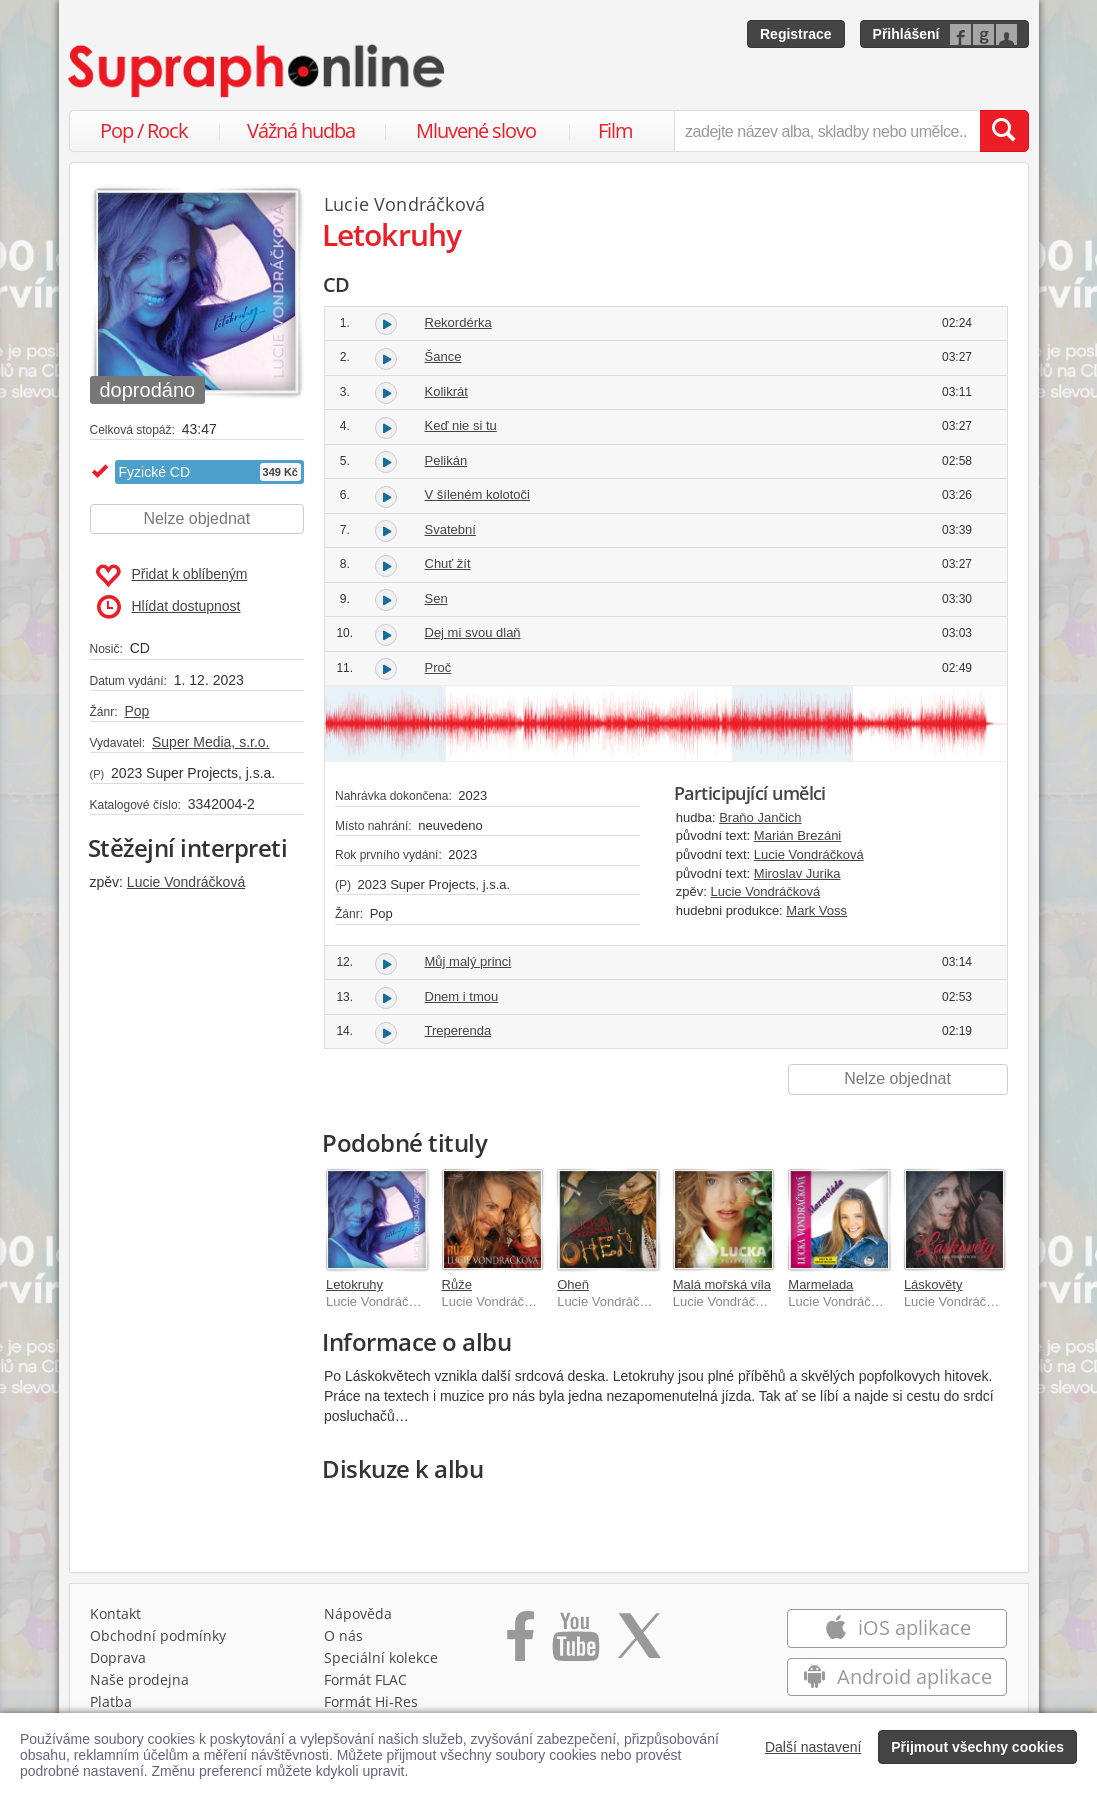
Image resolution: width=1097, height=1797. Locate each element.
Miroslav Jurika (797, 873)
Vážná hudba (301, 130)
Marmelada (820, 1284)
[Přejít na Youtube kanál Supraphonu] (575, 1643)
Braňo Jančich (760, 817)
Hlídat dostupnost (169, 607)
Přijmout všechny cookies (977, 1747)
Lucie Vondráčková (186, 882)
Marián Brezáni (797, 835)
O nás (343, 1635)
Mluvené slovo (476, 130)
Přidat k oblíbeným (171, 576)
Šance (443, 356)
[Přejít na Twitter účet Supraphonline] (639, 1643)
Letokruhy (354, 1284)
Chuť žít (448, 563)
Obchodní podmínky (158, 1635)
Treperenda (458, 1030)
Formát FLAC (365, 1679)
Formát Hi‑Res (371, 1701)
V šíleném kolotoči (478, 494)
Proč (438, 667)
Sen (436, 598)
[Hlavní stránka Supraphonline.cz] (258, 71)
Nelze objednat (196, 518)
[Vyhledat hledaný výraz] (1004, 131)
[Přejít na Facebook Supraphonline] (520, 1643)
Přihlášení (906, 34)
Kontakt (115, 1613)
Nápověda (358, 1613)
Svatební (450, 529)
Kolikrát (446, 391)
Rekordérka (458, 322)
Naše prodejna (139, 1679)
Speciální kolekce (381, 1657)
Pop (136, 711)
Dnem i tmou (462, 996)
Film (615, 130)
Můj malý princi (468, 961)
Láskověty (933, 1284)
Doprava (118, 1657)
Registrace (796, 34)
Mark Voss (816, 910)
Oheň (573, 1284)
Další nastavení (813, 1747)
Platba (111, 1701)
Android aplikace (897, 1676)
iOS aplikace (897, 1627)
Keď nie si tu (461, 425)
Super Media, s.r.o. (211, 742)
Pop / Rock (144, 130)
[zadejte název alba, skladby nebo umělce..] (826, 131)
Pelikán (446, 460)
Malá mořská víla (722, 1284)
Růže (457, 1284)
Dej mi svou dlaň (473, 632)
